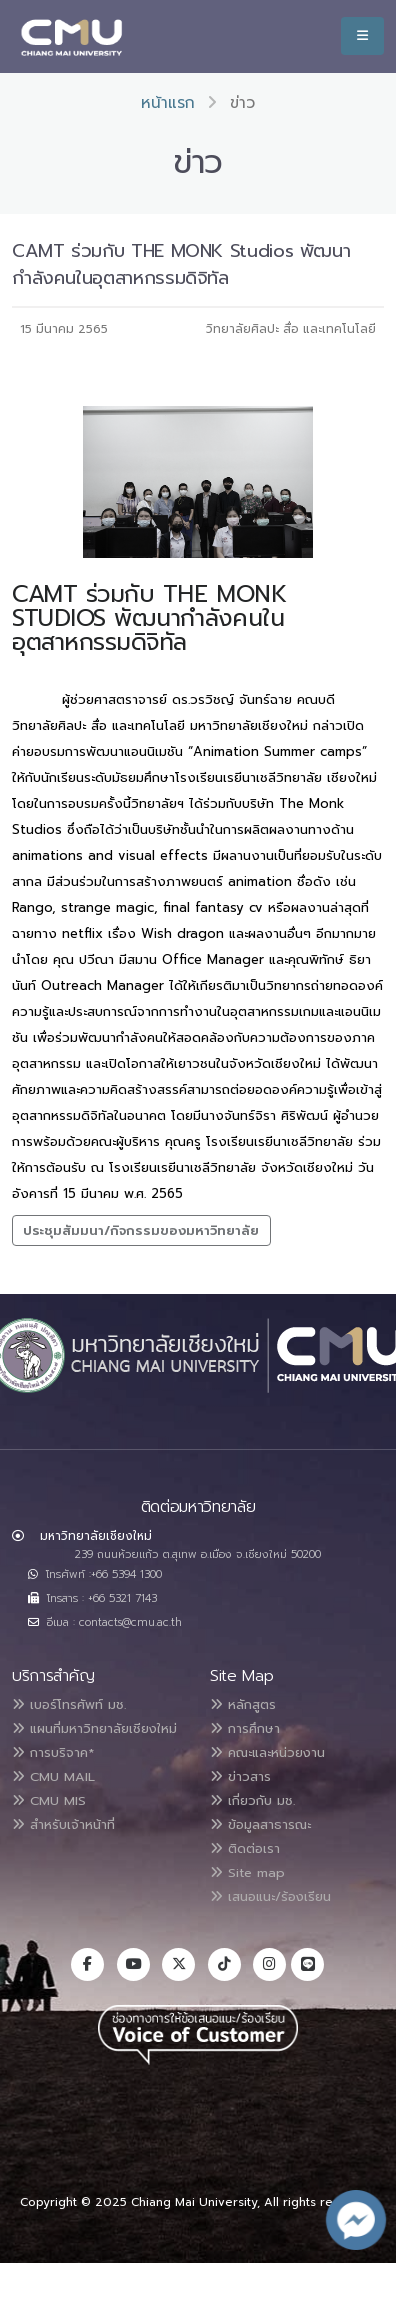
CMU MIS (49, 1800)
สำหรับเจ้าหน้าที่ (63, 1824)
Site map (247, 1872)
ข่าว (242, 103)
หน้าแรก (168, 103)
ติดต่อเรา (245, 1848)
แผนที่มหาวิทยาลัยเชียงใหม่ (94, 1728)
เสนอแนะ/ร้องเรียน (270, 1896)
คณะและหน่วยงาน (267, 1752)
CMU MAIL (53, 1776)
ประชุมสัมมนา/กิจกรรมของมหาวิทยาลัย (141, 1230)
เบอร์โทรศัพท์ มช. (69, 1704)
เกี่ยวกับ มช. (252, 1800)
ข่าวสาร (240, 1776)
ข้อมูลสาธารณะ (260, 1824)
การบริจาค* (53, 1752)
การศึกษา (245, 1728)
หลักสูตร (243, 1704)
